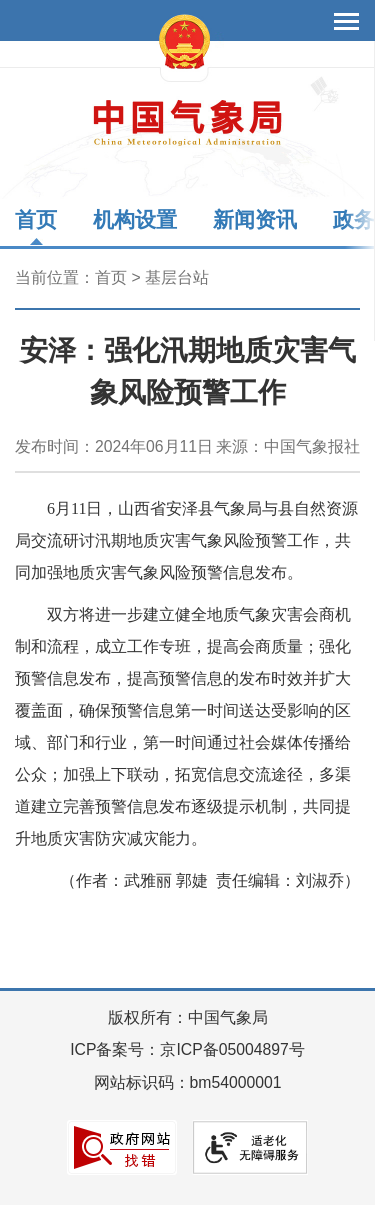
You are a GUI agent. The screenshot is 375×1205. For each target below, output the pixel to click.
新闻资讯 (255, 219)
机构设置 (135, 219)
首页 (36, 219)
